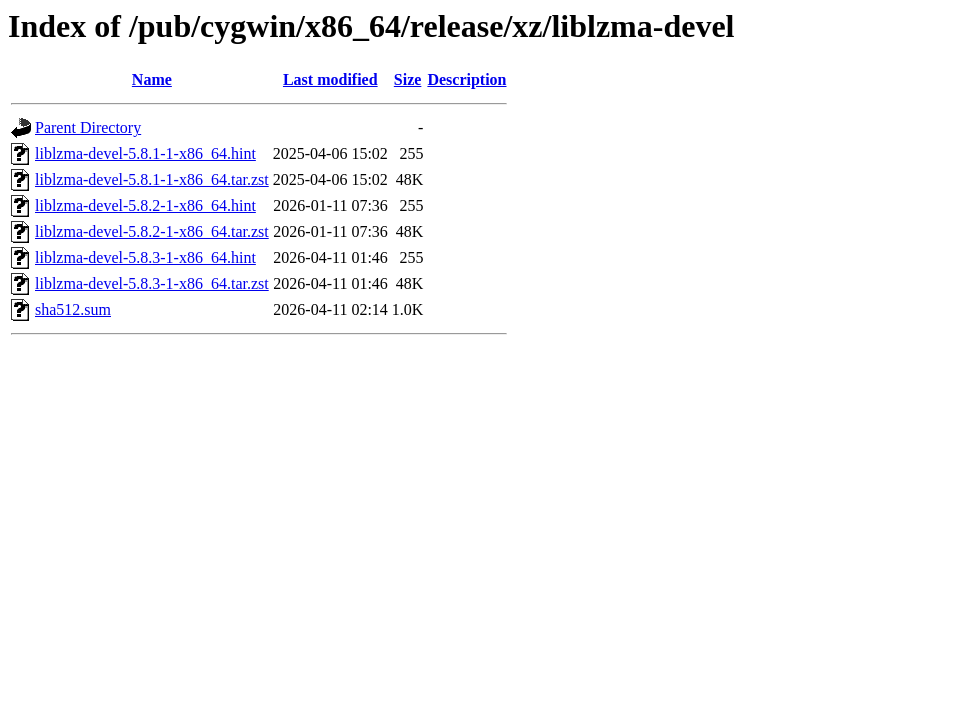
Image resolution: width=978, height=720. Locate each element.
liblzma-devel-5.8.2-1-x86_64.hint (145, 205)
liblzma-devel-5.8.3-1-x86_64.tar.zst (152, 283)
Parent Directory (88, 127)
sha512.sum (73, 309)
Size (408, 79)
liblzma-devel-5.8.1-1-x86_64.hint (145, 153)
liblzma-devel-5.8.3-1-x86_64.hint (145, 257)
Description (466, 79)
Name (152, 79)
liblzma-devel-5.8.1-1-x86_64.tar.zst (152, 179)
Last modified (330, 79)
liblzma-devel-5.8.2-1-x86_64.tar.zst (152, 231)
